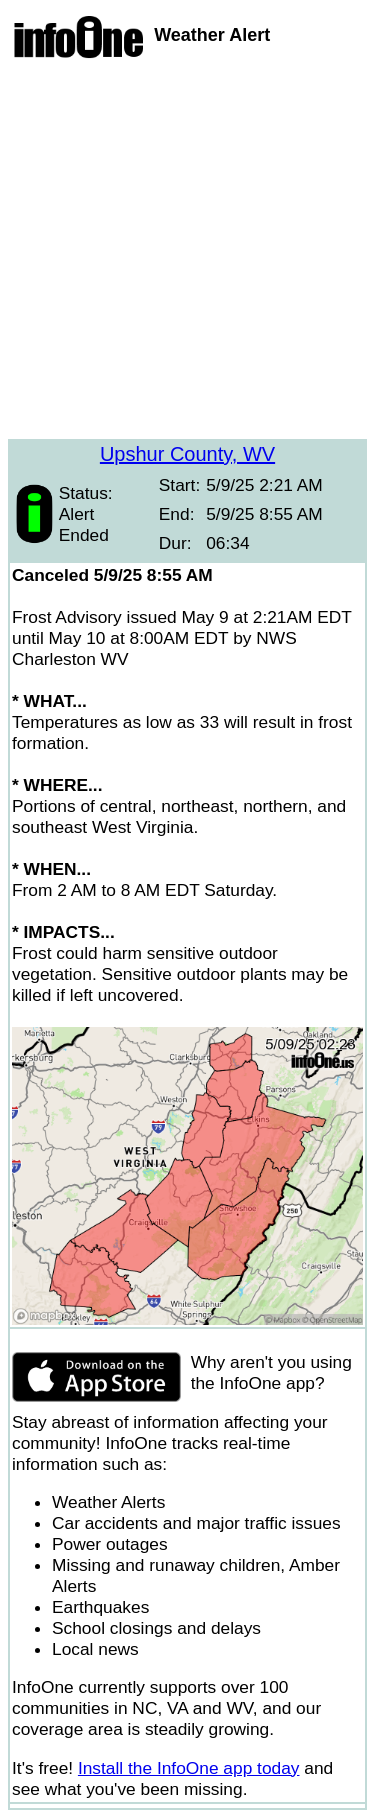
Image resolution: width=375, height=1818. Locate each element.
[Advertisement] (187, 251)
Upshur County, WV (187, 454)
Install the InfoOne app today (189, 1768)
